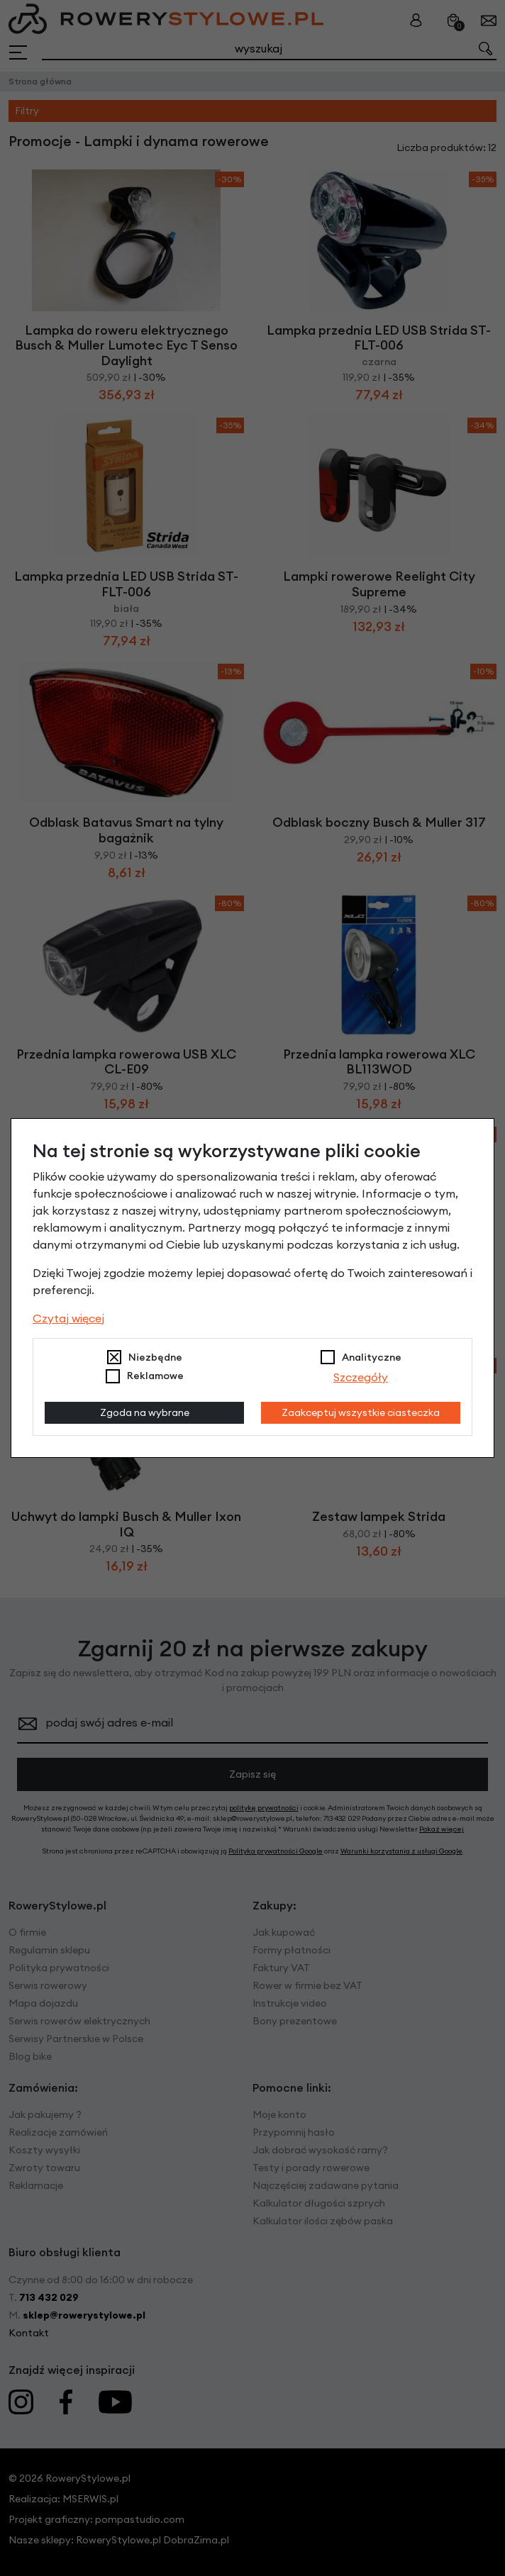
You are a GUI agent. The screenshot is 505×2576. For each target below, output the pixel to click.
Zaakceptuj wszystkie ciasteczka (361, 1412)
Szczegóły (360, 1377)
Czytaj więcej (68, 1318)
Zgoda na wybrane (144, 1412)
